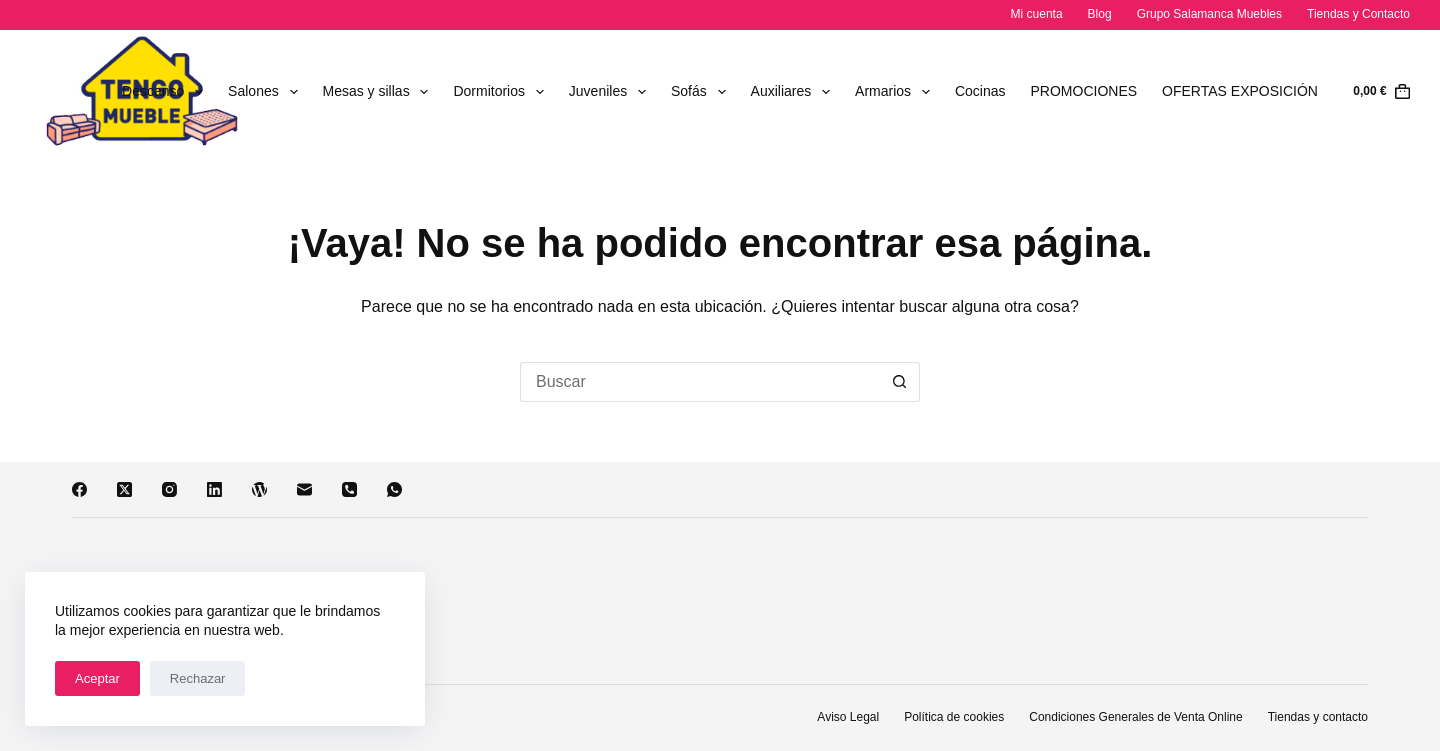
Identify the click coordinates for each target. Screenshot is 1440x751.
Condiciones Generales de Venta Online (1135, 717)
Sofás (702, 92)
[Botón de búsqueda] (900, 382)
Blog (1100, 14)
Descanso (166, 92)
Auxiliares (795, 92)
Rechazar (198, 678)
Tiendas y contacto (1318, 717)
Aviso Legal (848, 717)
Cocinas (980, 91)
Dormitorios (502, 92)
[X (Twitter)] (124, 489)
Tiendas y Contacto (1358, 14)
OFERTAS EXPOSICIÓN (1240, 91)
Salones (266, 92)
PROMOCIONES (1084, 91)
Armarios (896, 92)
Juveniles (611, 92)
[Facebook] (79, 489)
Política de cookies (954, 717)
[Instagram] (169, 489)
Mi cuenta (1037, 14)
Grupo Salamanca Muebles (1209, 14)
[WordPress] (259, 489)
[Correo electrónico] (304, 489)
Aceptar (97, 678)
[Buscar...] (700, 382)
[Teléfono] (349, 489)
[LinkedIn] (214, 489)
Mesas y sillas (380, 92)
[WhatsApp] (394, 489)
